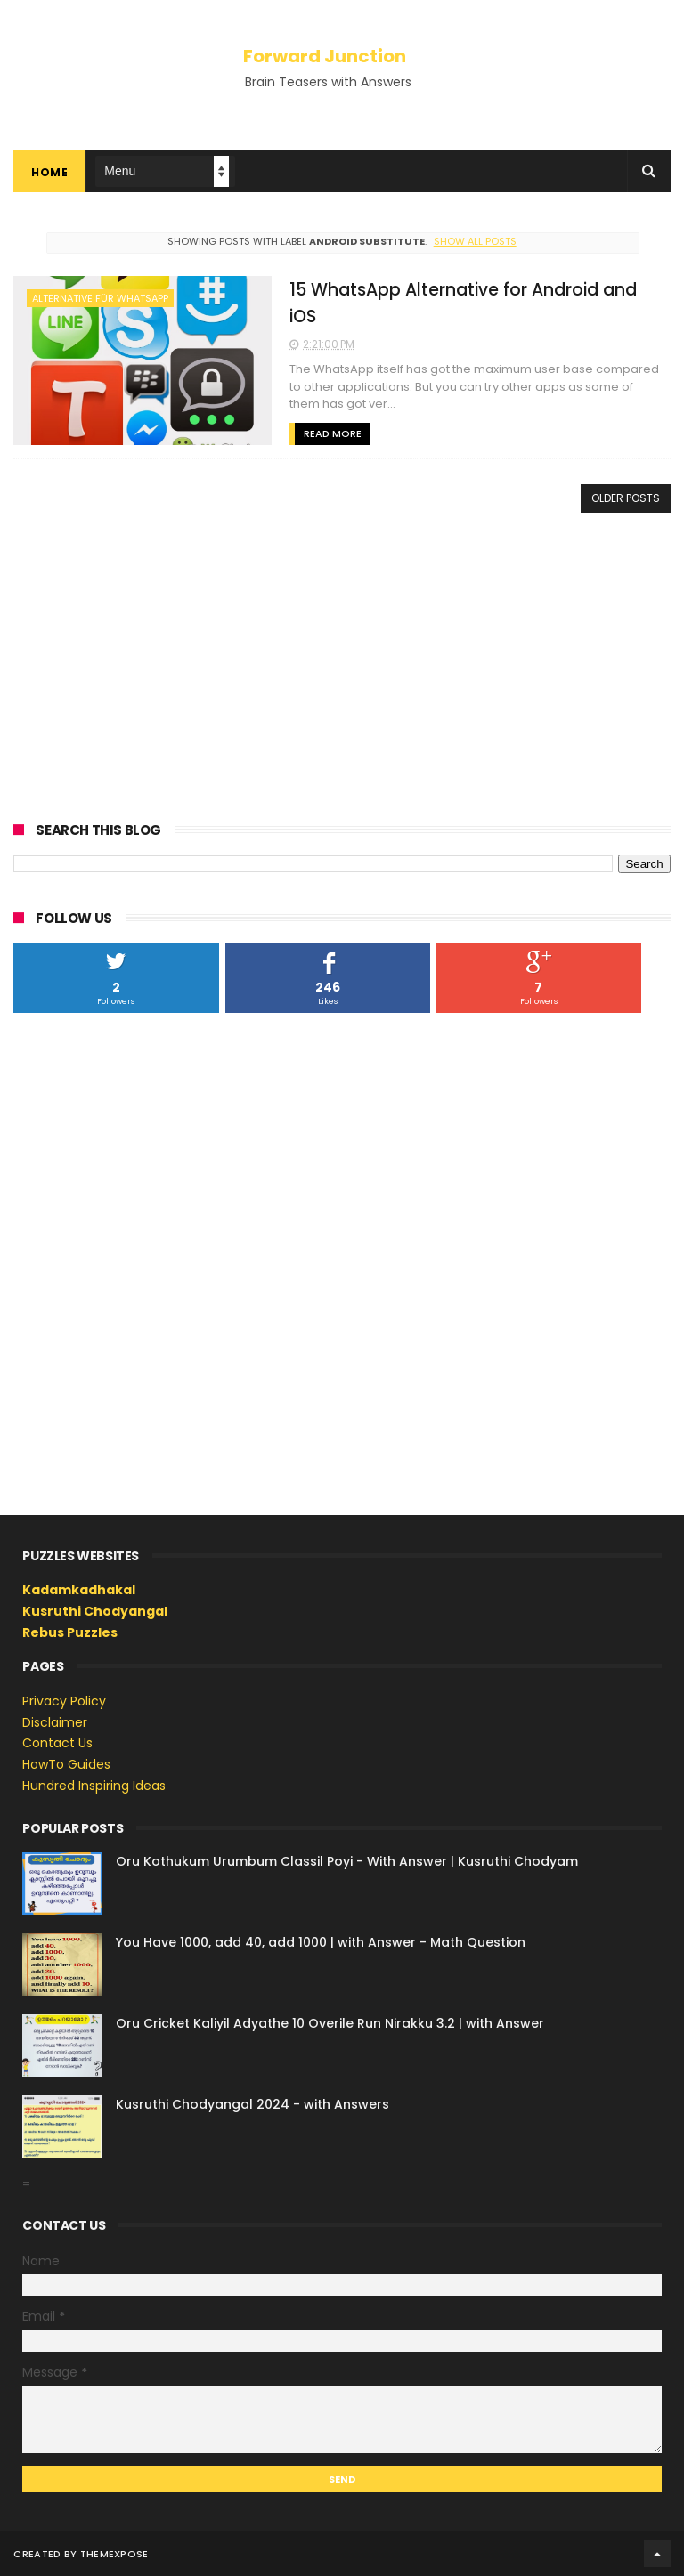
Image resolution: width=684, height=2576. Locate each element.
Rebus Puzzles (70, 1632)
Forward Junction (324, 56)
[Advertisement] (341, 664)
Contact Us (57, 1743)
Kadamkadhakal (78, 1590)
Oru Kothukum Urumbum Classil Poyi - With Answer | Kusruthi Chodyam (347, 1861)
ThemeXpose (114, 2554)
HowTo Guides (66, 1764)
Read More (333, 433)
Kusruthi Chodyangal (94, 1611)
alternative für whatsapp (100, 298)
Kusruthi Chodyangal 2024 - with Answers (252, 2104)
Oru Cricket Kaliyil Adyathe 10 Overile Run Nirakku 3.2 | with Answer (330, 2023)
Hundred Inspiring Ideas (94, 1785)
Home (49, 172)
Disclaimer (54, 1722)
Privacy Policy (64, 1701)
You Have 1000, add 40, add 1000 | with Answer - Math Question (320, 1942)
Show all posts (475, 241)
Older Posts (625, 498)
